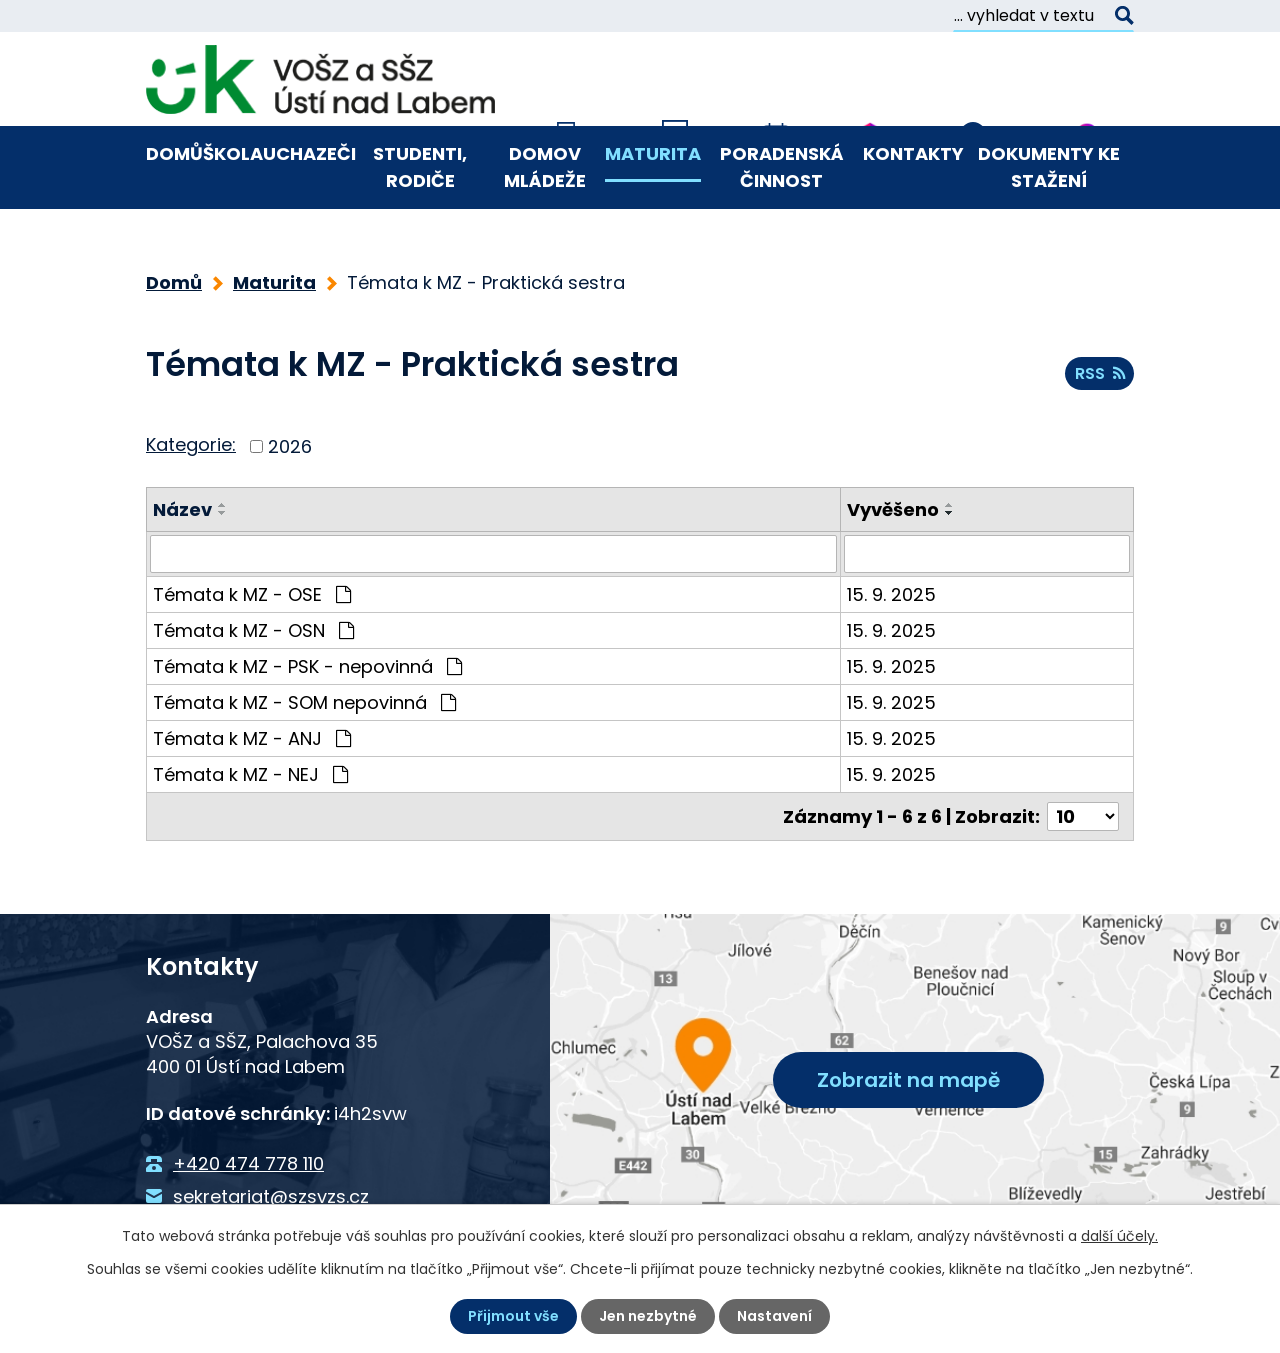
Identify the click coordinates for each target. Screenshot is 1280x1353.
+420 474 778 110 (248, 1163)
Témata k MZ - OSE (252, 594)
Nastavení (774, 1316)
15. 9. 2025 (891, 594)
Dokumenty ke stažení (1049, 167)
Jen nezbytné (648, 1316)
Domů (174, 153)
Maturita (653, 153)
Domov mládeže (545, 167)
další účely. (1119, 1236)
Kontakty (913, 153)
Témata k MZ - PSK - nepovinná (307, 666)
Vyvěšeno (893, 509)
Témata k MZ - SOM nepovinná (304, 702)
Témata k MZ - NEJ (250, 774)
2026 (290, 446)
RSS (1100, 373)
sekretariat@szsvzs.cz (271, 1195)
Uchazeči (309, 153)
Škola (233, 153)
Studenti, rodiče (420, 167)
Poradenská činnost (782, 167)
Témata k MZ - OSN (253, 630)
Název (182, 509)
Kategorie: (191, 444)
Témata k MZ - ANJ (252, 738)
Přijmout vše (513, 1316)
